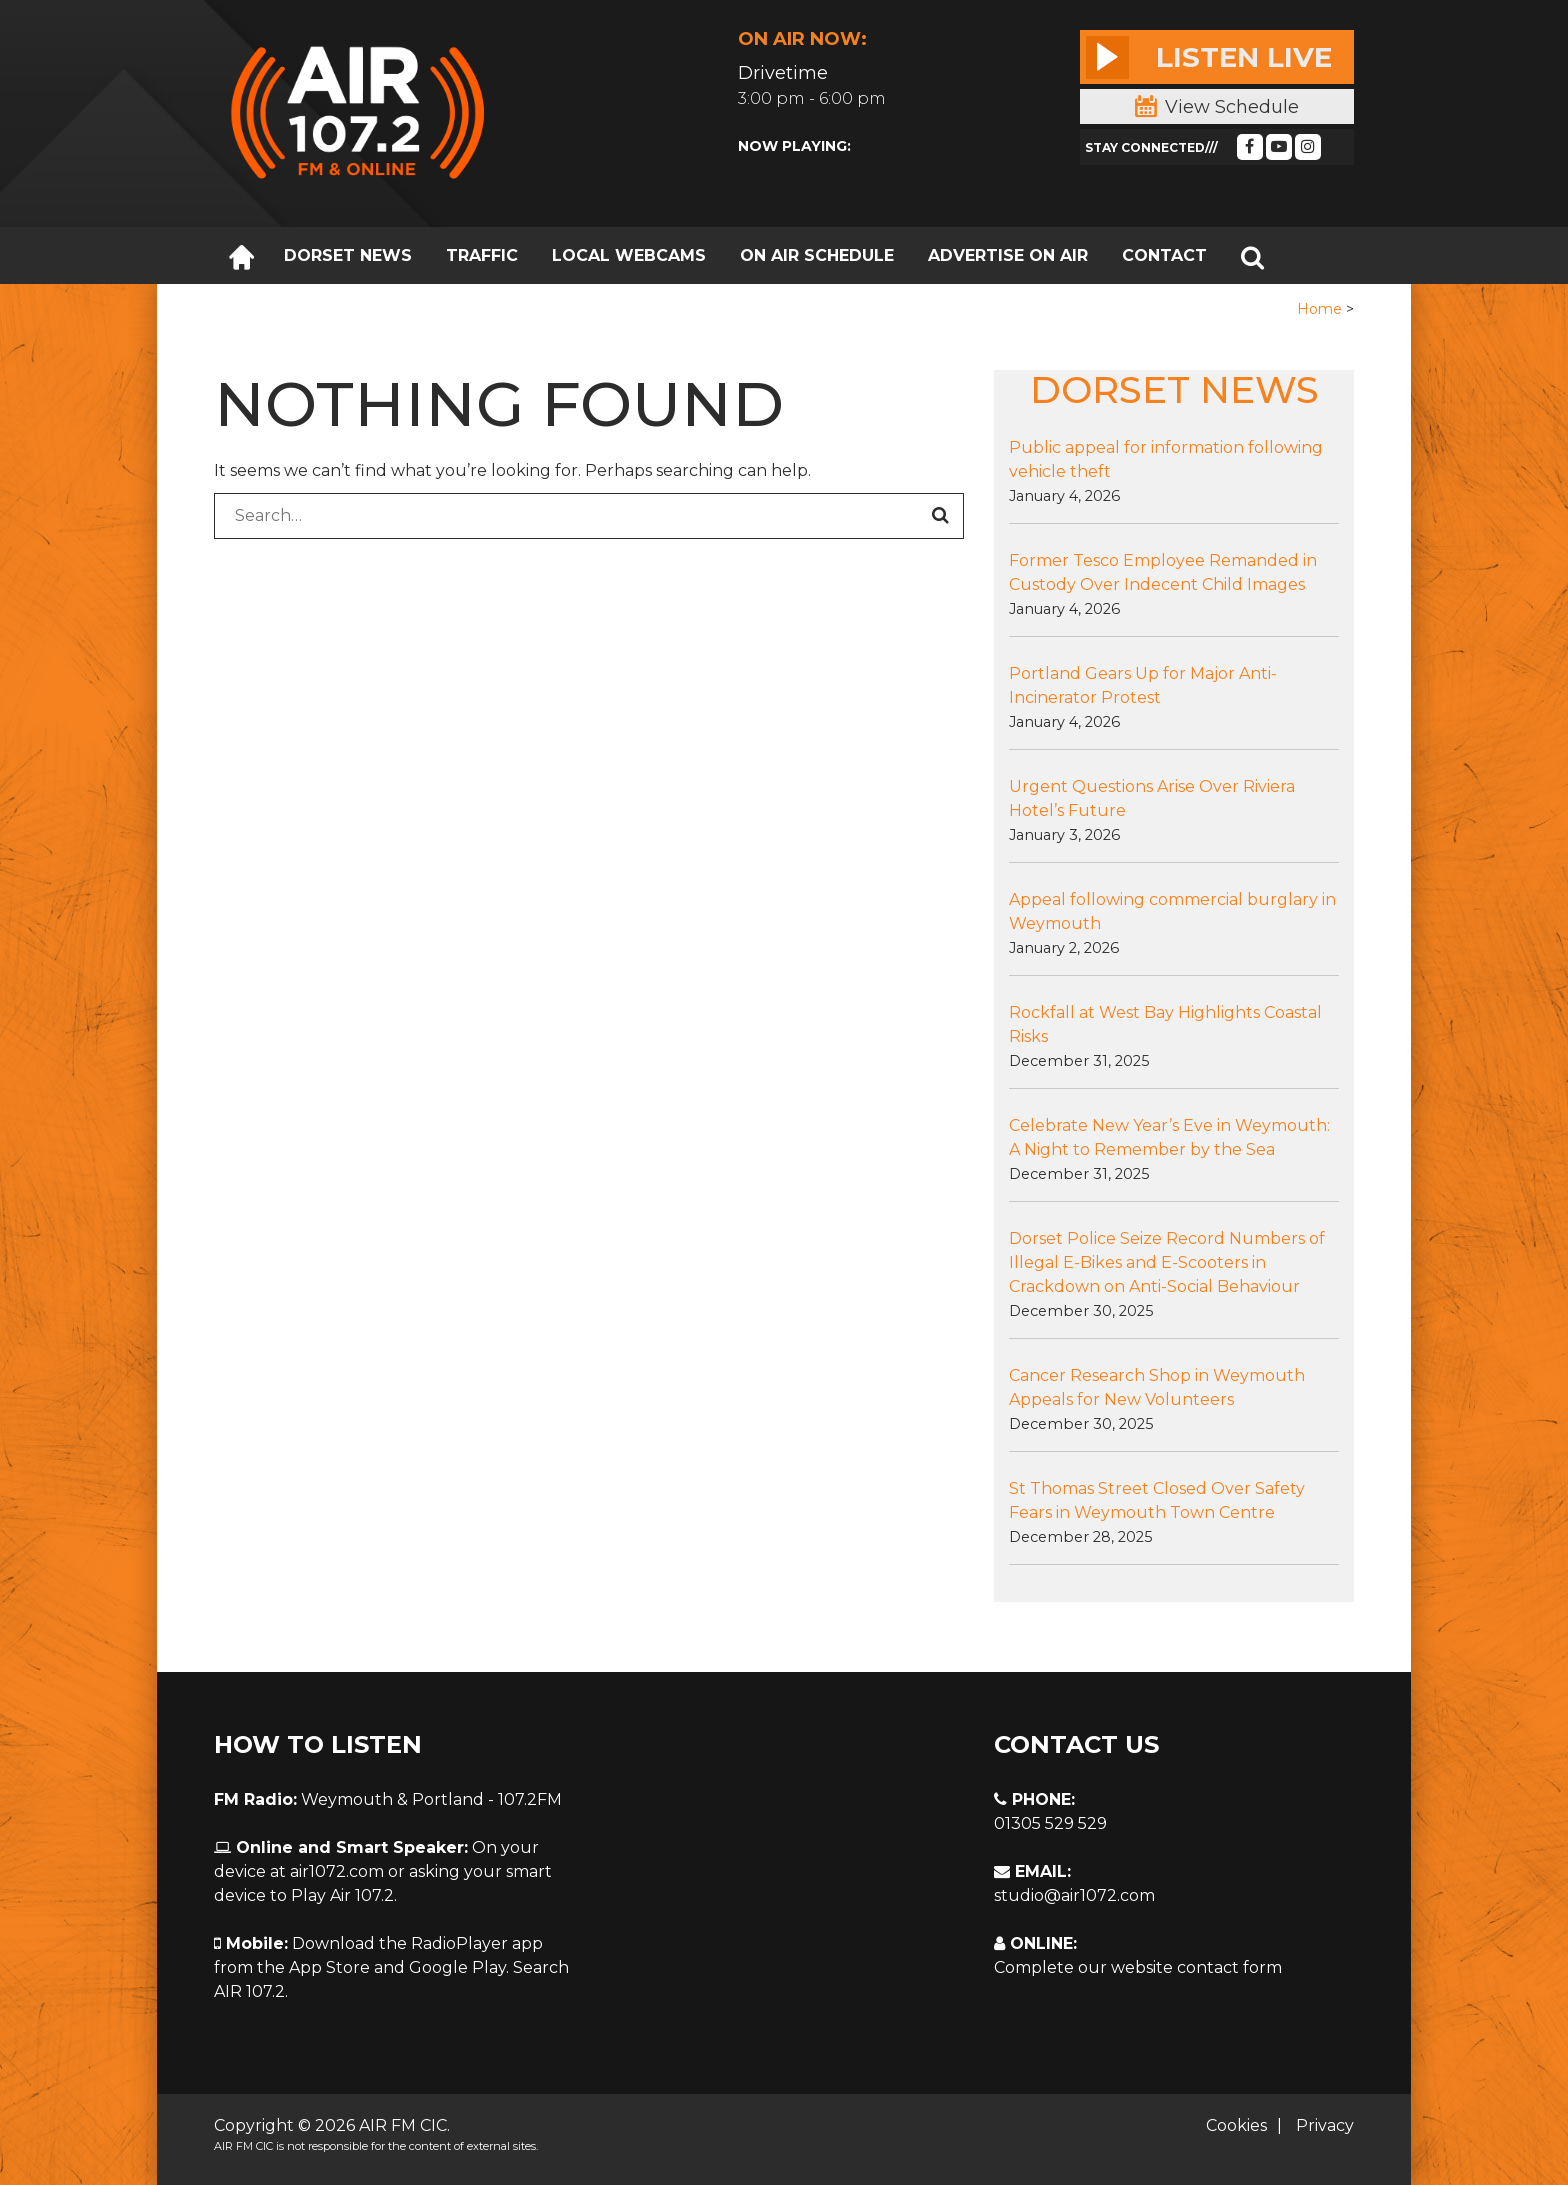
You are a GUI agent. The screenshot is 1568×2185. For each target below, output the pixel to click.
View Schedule (1217, 107)
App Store (329, 1967)
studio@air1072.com (1074, 1895)
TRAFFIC (482, 255)
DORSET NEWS (348, 255)
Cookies (1236, 2125)
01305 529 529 (1050, 1823)
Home (1319, 309)
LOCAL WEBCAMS (629, 255)
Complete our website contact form (1138, 1967)
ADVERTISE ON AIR (1008, 255)
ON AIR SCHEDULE (817, 255)
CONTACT (1164, 255)
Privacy (1325, 2125)
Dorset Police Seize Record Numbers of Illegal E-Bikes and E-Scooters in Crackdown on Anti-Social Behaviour (1167, 1262)
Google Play (457, 1967)
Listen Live (1209, 57)
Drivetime (783, 73)
